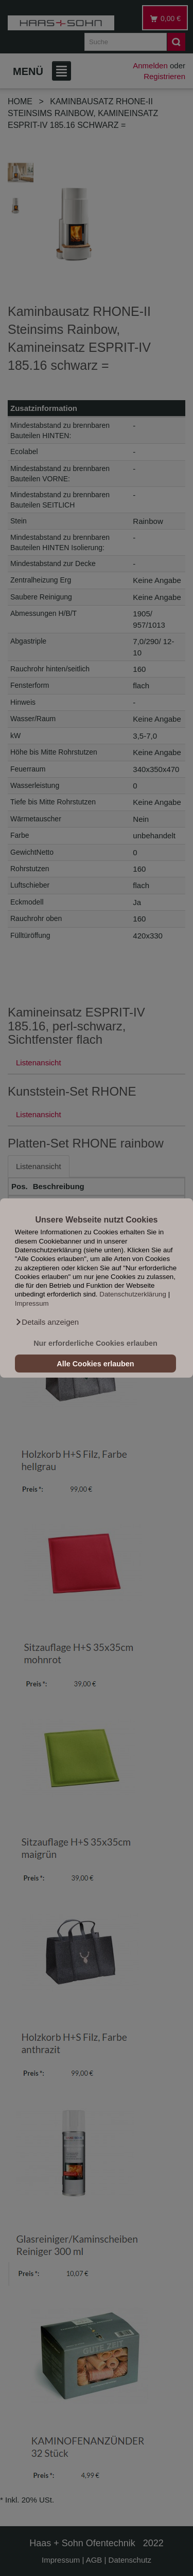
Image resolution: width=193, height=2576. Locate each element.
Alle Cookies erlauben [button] (95, 1364)
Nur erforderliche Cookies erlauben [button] (95, 1343)
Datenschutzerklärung (132, 1295)
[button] (47, 1322)
